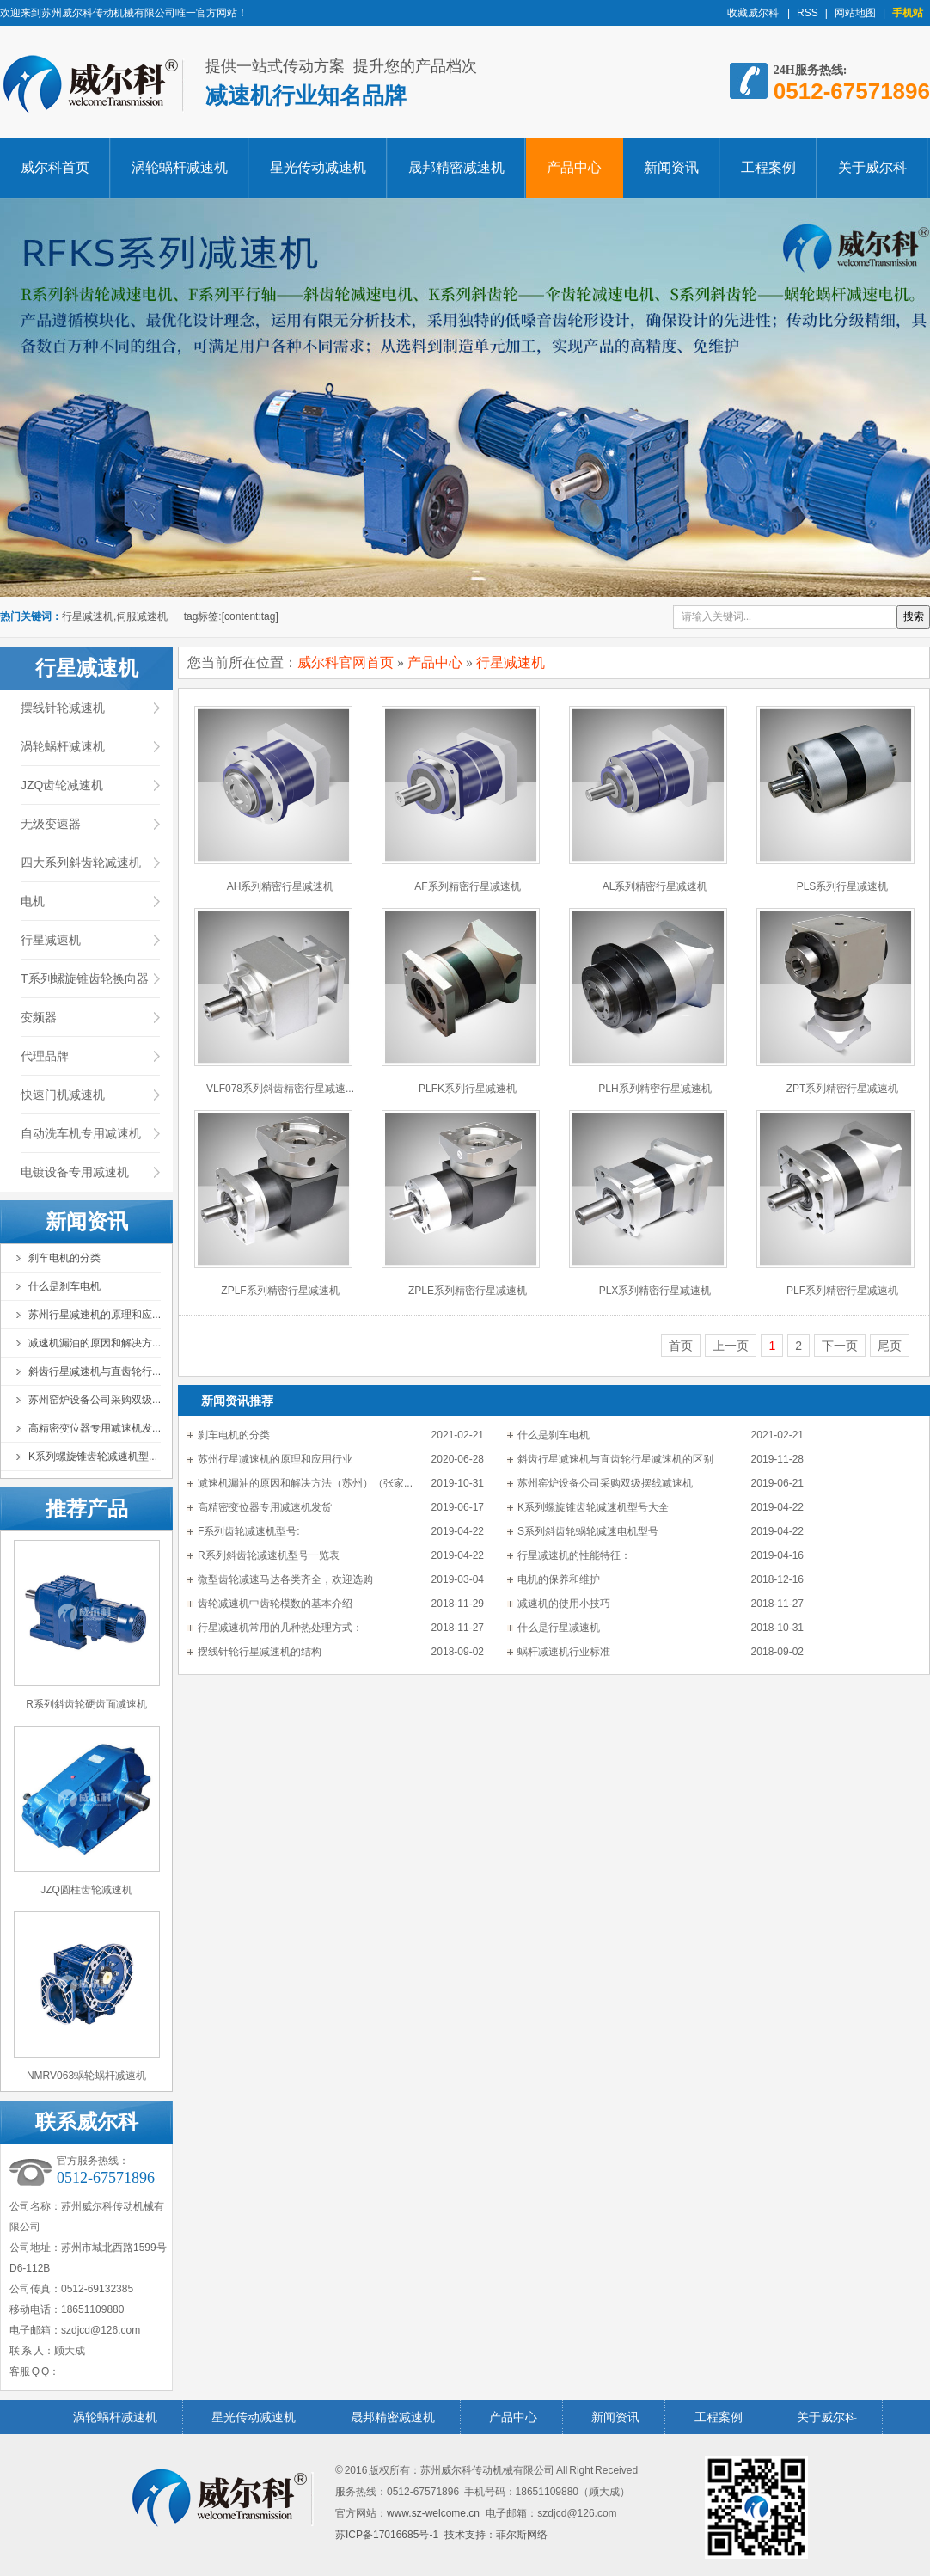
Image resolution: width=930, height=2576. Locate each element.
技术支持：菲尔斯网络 (496, 2535)
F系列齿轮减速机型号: (249, 1531)
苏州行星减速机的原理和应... (94, 1315)
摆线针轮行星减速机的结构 (259, 1652)
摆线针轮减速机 (63, 708)
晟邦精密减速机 (456, 167)
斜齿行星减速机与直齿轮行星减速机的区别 (615, 1459)
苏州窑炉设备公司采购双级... (94, 1400)
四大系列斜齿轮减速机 (81, 862)
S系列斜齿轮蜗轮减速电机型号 (587, 1531)
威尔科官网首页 (345, 662)
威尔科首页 (55, 167)
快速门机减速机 (63, 1094)
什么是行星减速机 (558, 1628)
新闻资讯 (671, 167)
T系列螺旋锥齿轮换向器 (85, 978)
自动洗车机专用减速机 (81, 1133)
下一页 (840, 1345)
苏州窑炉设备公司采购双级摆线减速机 (605, 1483)
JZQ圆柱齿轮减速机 (86, 1890)
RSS (807, 13)
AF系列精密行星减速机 (467, 886)
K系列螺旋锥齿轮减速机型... (92, 1457)
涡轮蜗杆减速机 (180, 167)
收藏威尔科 (753, 13)
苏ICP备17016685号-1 (386, 2535)
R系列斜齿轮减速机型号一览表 (269, 1555)
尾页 (890, 1345)
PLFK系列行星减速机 (468, 1089)
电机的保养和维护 (558, 1579)
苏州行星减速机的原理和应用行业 (275, 1459)
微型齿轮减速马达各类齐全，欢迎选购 (285, 1579)
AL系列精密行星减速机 (655, 886)
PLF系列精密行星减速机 (842, 1291)
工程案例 (768, 167)
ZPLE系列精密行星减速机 (467, 1291)
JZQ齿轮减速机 (62, 785)
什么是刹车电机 (64, 1286)
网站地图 (855, 13)
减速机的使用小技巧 (563, 1604)
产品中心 (574, 167)
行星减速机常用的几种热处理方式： (280, 1628)
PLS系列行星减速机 (843, 886)
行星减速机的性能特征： (574, 1555)
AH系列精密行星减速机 (280, 886)
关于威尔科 (872, 167)
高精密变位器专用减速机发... (94, 1428)
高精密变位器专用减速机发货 (265, 1507)
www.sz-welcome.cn (433, 2513)
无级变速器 (51, 824)
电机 (33, 901)
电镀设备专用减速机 (75, 1172)
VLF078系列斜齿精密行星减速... (280, 1089)
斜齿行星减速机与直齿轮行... (94, 1371)
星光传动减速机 (318, 167)
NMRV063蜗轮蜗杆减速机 (86, 2076)
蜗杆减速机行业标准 (563, 1652)
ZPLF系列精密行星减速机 (280, 1291)
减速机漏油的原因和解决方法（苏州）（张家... (305, 1483)
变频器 (39, 1017)
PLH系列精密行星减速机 (654, 1089)
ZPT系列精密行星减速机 (842, 1089)
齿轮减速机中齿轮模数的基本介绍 (275, 1604)
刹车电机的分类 (64, 1258)
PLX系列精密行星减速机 (655, 1291)
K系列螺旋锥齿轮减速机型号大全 (593, 1507)
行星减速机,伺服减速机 (115, 616)
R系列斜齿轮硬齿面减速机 (86, 1704)
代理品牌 (45, 1056)
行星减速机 (51, 940)
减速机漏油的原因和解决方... (94, 1343)
